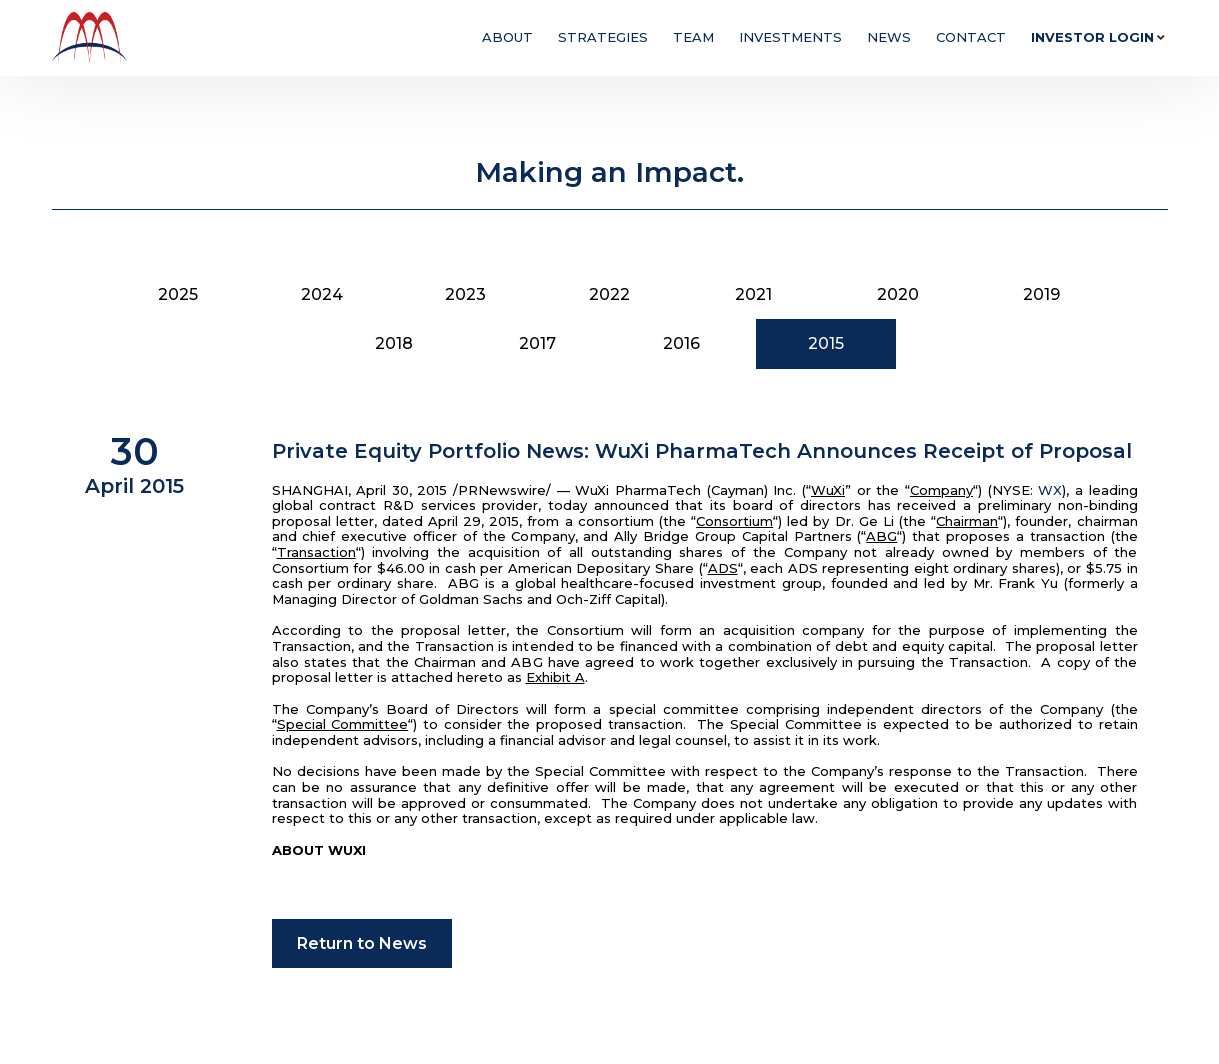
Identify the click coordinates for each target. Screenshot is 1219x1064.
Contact (971, 37)
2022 (609, 294)
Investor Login (1092, 37)
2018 (394, 343)
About (507, 37)
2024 (322, 294)
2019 (1041, 294)
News (889, 37)
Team (693, 37)
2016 (681, 343)
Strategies (603, 37)
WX (1050, 490)
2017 (537, 343)
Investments (790, 37)
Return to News (362, 943)
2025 (178, 294)
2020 (898, 294)
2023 (465, 294)
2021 (753, 294)
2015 (826, 343)
